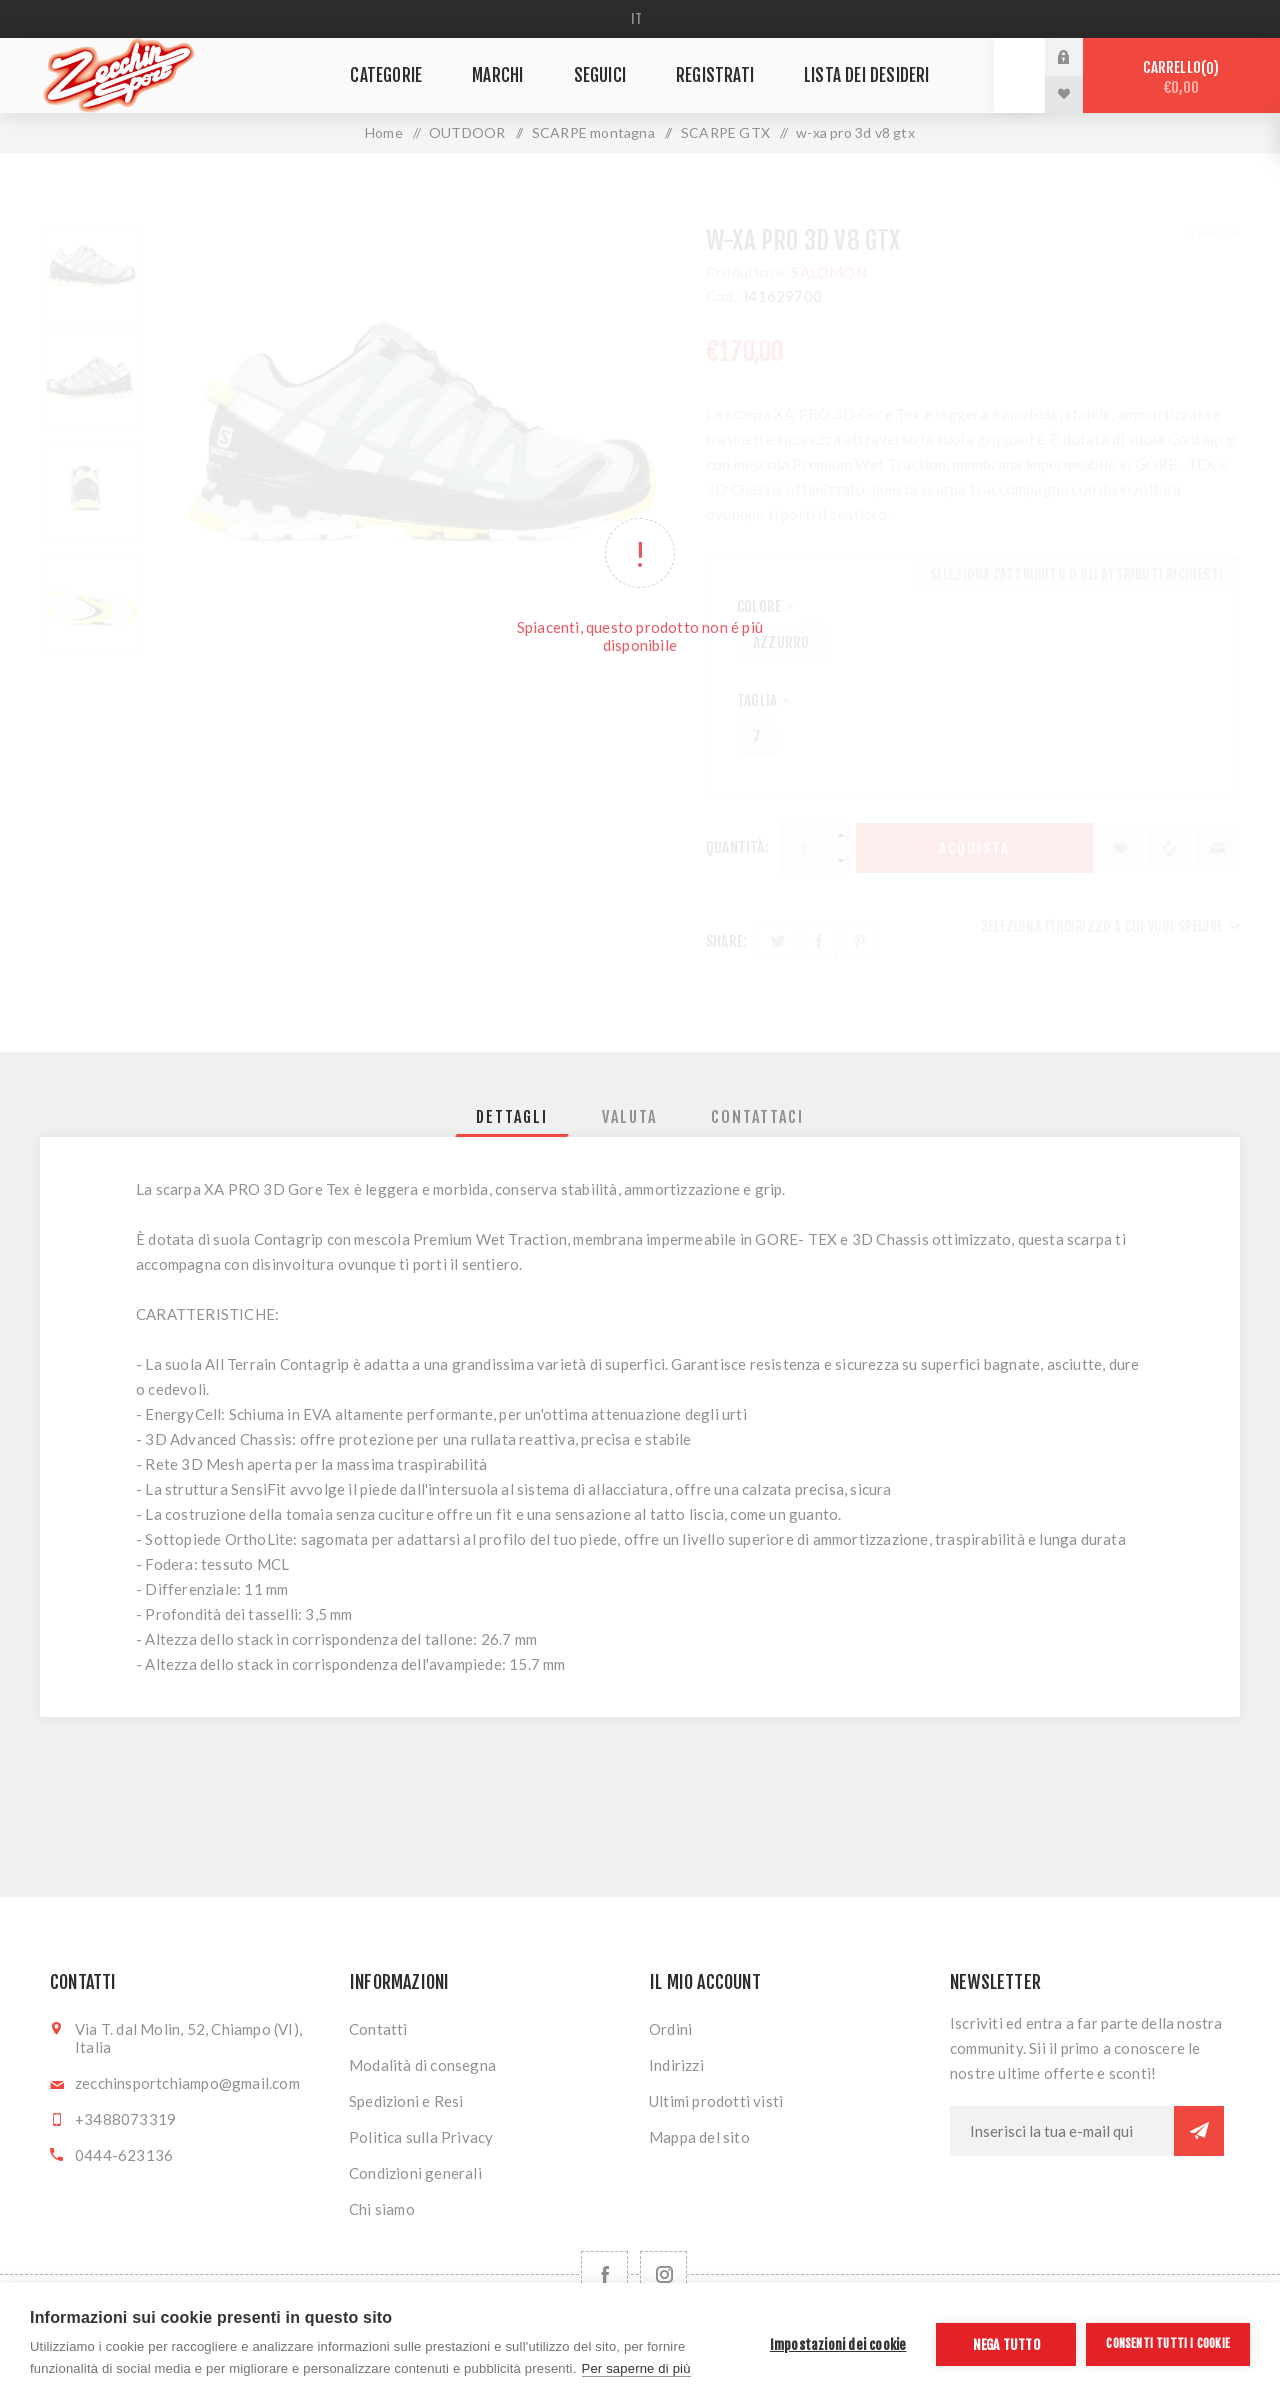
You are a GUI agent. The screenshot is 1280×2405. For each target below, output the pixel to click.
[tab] (512, 1117)
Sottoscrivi (1199, 2131)
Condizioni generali (415, 2173)
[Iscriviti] (1062, 2131)
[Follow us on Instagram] (663, 2274)
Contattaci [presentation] (757, 1117)
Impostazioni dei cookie (838, 2344)
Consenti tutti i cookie (1168, 2343)
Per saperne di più (636, 2368)
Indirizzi (676, 2065)
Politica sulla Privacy (421, 2137)
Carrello (1181, 77)
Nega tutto (1006, 2344)
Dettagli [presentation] (512, 1117)
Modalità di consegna (422, 2065)
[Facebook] (604, 2274)
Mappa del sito (699, 2137)
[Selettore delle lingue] (640, 19)
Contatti (378, 2029)
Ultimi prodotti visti (716, 2101)
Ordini (670, 2029)
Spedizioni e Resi (406, 2101)
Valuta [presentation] (629, 1117)
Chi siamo (382, 2209)
